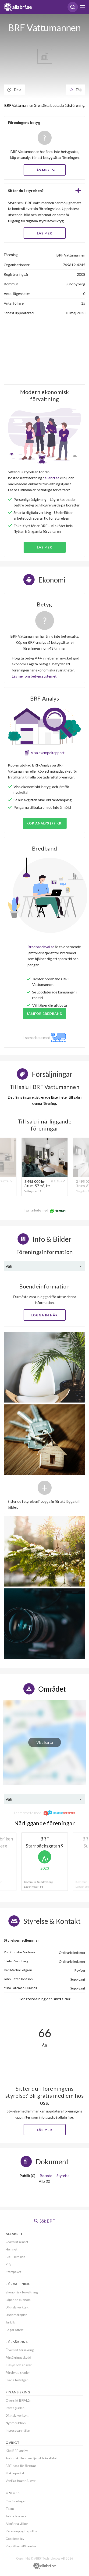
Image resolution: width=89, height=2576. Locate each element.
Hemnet (12, 2249)
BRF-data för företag (21, 2466)
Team (10, 2509)
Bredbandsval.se (41, 946)
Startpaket (13, 2272)
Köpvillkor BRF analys (21, 2546)
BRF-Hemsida (15, 2257)
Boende (46, 2175)
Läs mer (44, 170)
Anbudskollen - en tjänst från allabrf (31, 2458)
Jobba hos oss (16, 2516)
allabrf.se (52, 477)
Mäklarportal (15, 2473)
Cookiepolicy (15, 2539)
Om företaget (16, 2501)
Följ (75, 89)
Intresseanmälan (18, 2430)
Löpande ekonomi (18, 2300)
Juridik (10, 2322)
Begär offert (15, 2330)
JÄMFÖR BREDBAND (45, 1014)
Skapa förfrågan (17, 2380)
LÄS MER (44, 233)
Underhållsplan (16, 2315)
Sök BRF (44, 2220)
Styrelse (63, 2175)
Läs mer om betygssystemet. (34, 676)
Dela (14, 89)
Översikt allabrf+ (18, 2242)
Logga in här (44, 1315)
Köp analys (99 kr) (44, 823)
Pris (8, 2264)
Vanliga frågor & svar (21, 2481)
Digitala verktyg (17, 2307)
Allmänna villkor (17, 2524)
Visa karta (44, 1742)
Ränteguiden (15, 2408)
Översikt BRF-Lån (18, 2400)
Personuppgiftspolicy (21, 2531)
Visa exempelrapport (47, 752)
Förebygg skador (18, 2372)
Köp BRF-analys (17, 2451)
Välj (9, 1266)
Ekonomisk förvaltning (22, 2292)
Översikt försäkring (20, 2350)
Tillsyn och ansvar (19, 2365)
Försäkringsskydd (18, 2357)
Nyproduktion (16, 2423)
